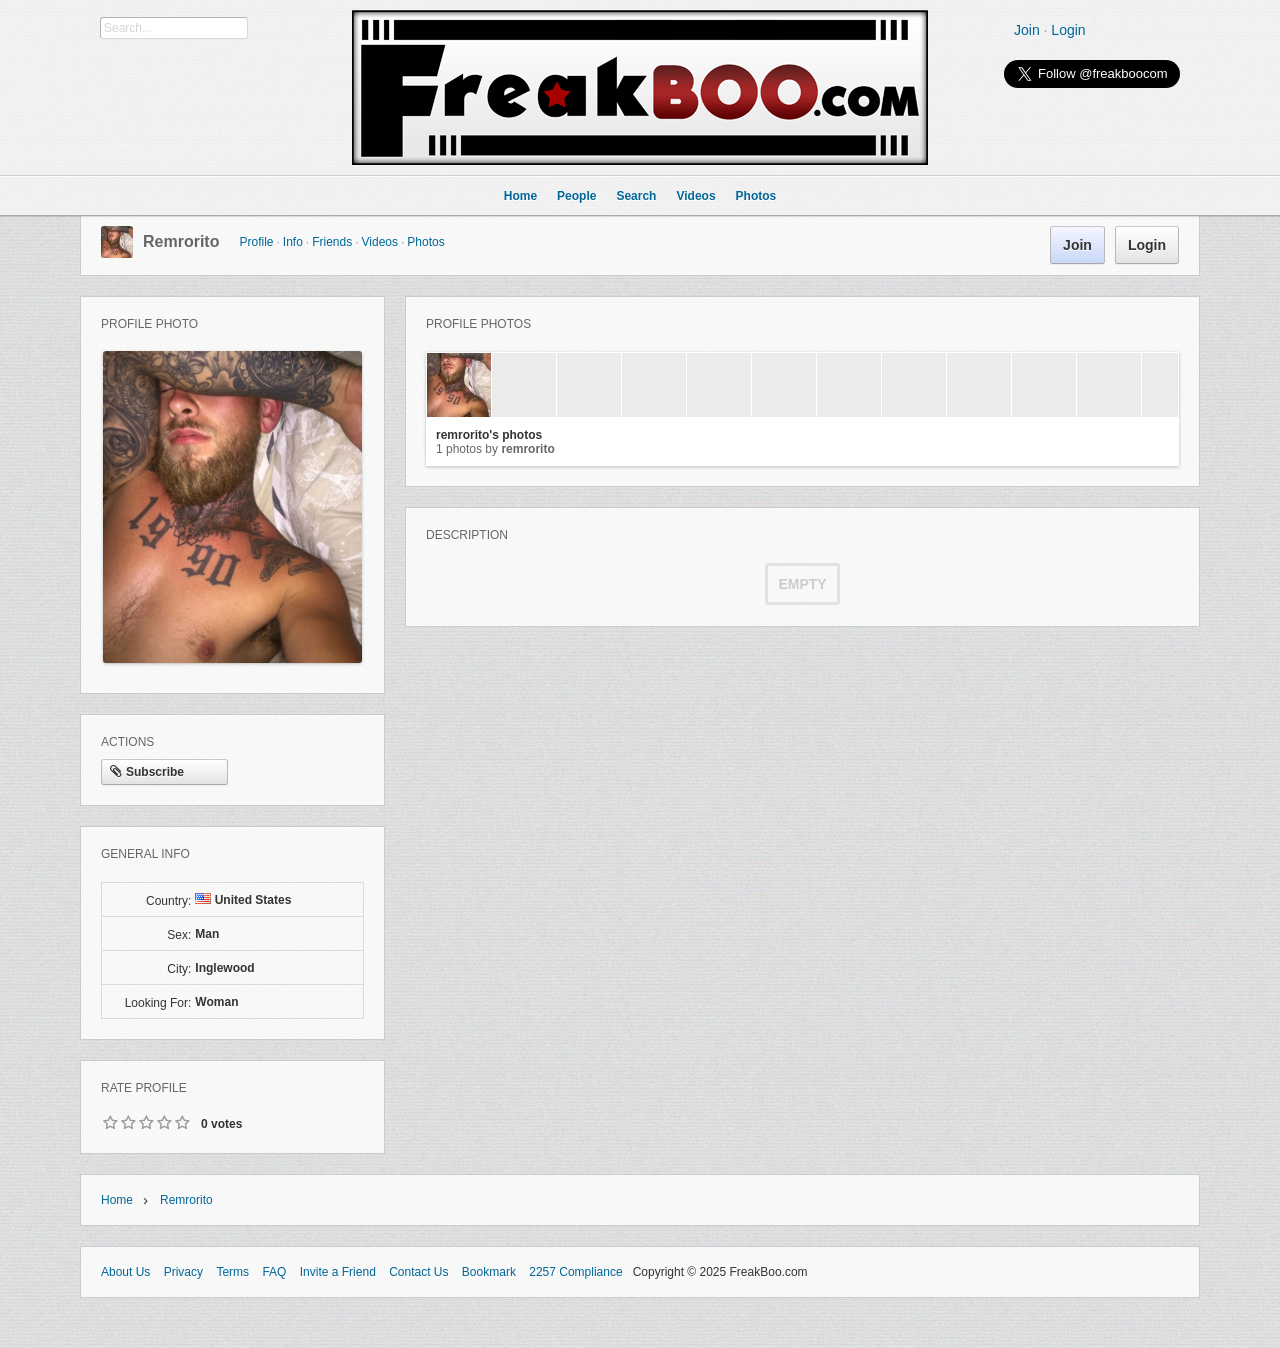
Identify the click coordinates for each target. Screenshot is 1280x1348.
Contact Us (418, 1272)
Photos (425, 242)
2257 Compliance (575, 1272)
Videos (380, 242)
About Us (125, 1272)
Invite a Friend (338, 1272)
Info (293, 242)
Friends (332, 242)
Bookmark (489, 1272)
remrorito (181, 241)
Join (1027, 30)
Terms (232, 1272)
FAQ (274, 1272)
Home (117, 1200)
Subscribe (147, 773)
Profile (256, 242)
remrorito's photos (489, 435)
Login (1068, 30)
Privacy (183, 1272)
